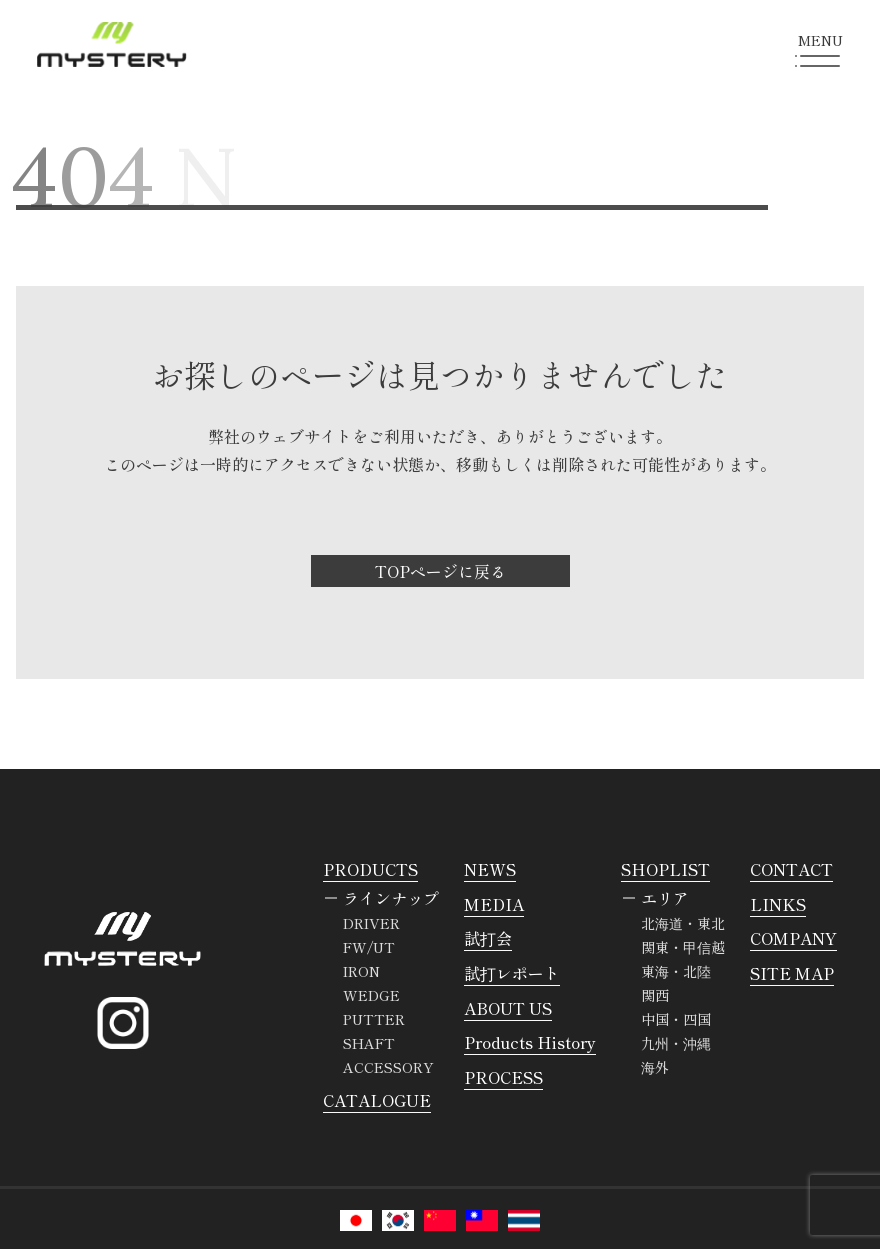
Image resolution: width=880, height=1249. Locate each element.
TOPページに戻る (440, 571)
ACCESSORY (388, 1067)
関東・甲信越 (683, 947)
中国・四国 (676, 1019)
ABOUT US (508, 1008)
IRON (361, 971)
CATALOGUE (377, 1100)
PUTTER (374, 1019)
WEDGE (371, 995)
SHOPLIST (665, 869)
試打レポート (512, 973)
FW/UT (369, 947)
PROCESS (503, 1077)
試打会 (488, 938)
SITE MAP (792, 973)
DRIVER (371, 923)
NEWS (490, 869)
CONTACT (791, 869)
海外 (655, 1067)
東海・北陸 (676, 971)
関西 (655, 995)
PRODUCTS (370, 869)
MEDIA (494, 904)
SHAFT (369, 1043)
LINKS (778, 904)
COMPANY (793, 938)
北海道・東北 (683, 923)
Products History (530, 1042)
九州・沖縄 (676, 1043)
